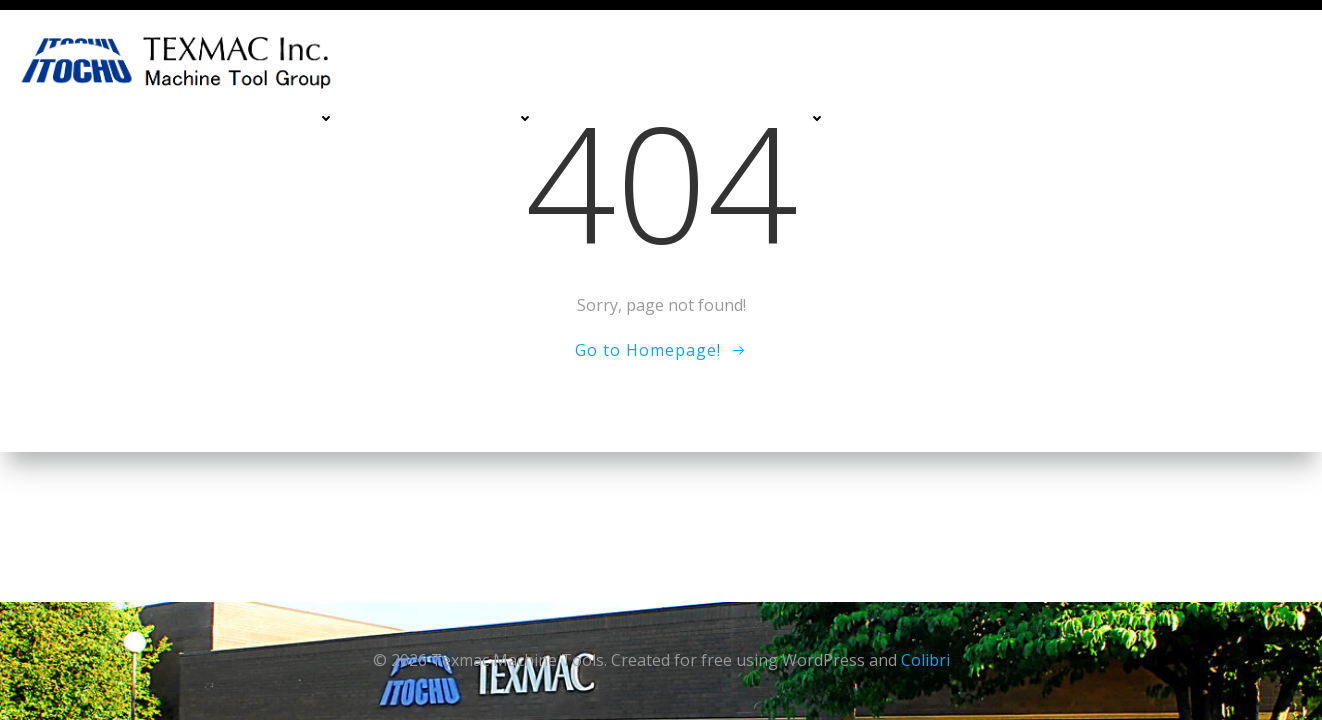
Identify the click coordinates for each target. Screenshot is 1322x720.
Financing (904, 118)
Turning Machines (454, 118)
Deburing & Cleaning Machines (700, 118)
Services (1013, 118)
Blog (1268, 159)
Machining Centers (252, 118)
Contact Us (1130, 118)
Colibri (925, 660)
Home (108, 118)
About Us (1251, 118)
